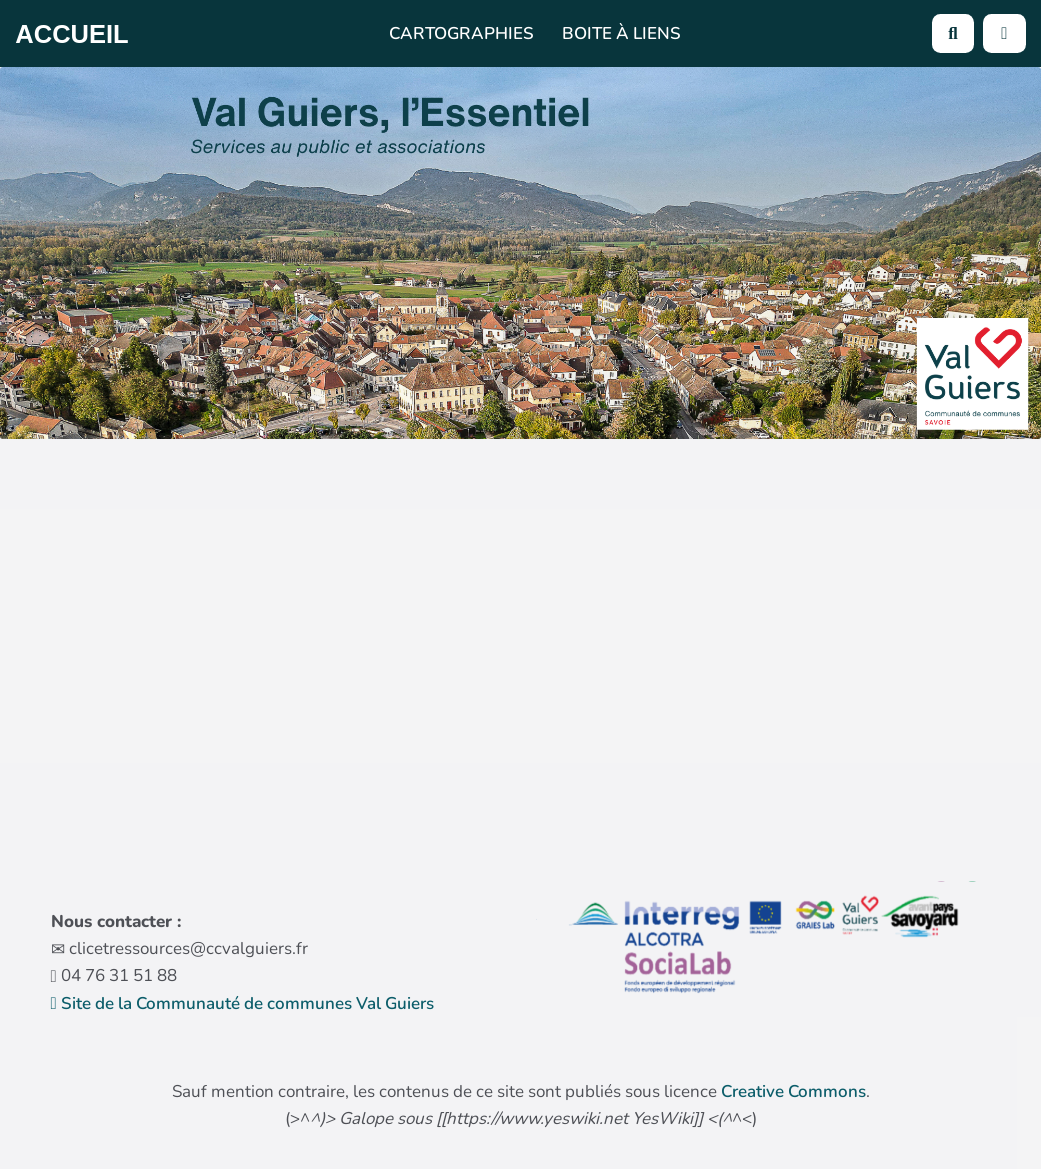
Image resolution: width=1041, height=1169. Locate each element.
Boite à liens (621, 33)
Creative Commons (793, 1091)
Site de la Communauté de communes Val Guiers (242, 1003)
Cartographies (461, 33)
